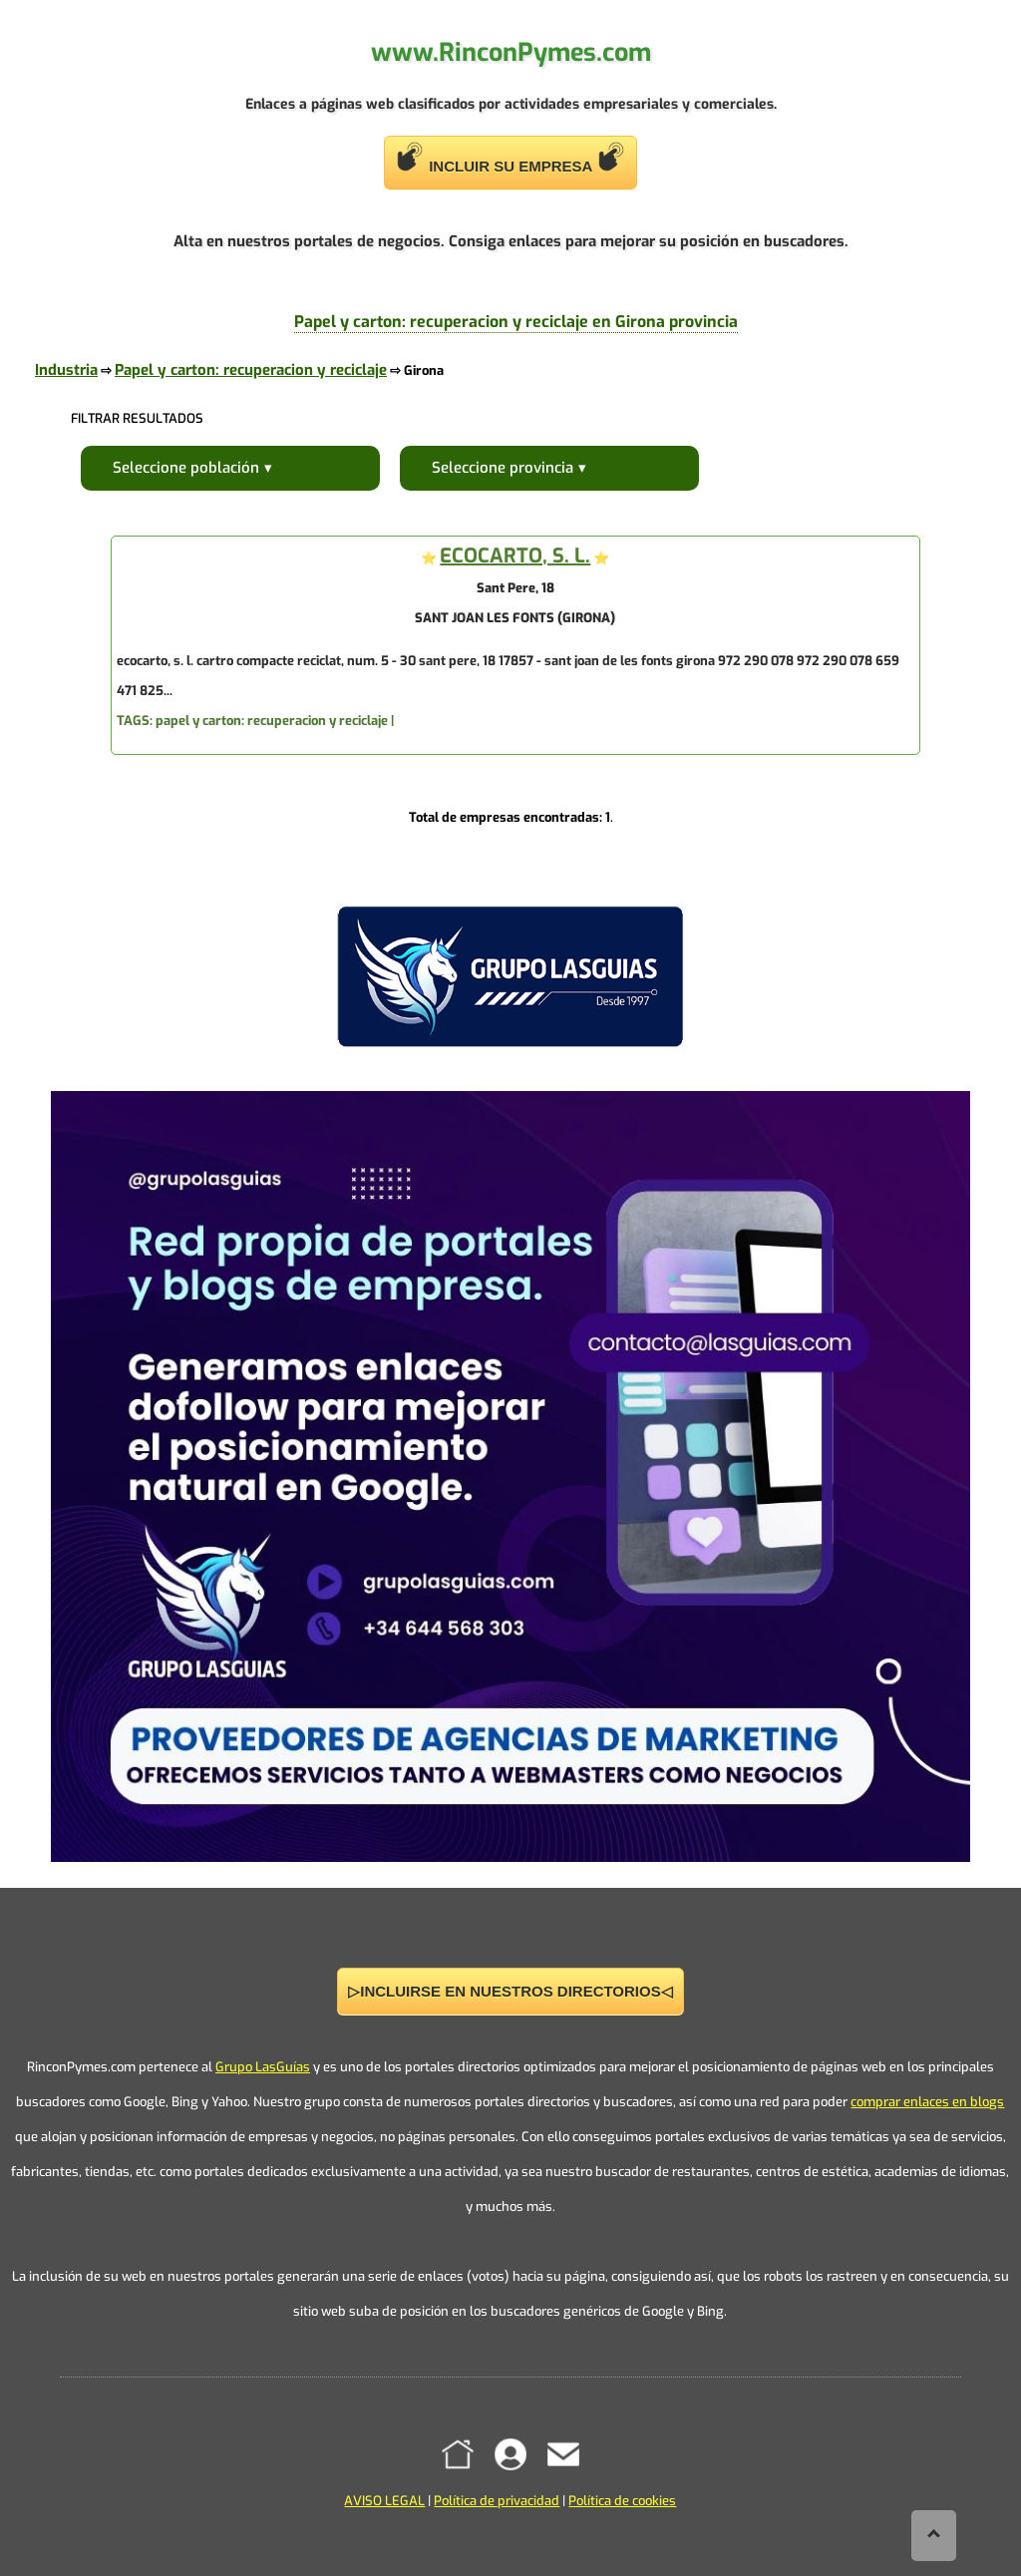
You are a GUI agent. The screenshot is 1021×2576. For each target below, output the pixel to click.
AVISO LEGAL (384, 2500)
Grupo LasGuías (262, 2066)
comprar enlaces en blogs (927, 2101)
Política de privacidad (496, 2500)
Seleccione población (186, 468)
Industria (66, 370)
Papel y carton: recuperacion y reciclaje (251, 370)
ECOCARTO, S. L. (515, 556)
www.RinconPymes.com (511, 52)
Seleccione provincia (502, 468)
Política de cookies (622, 2500)
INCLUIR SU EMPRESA (510, 158)
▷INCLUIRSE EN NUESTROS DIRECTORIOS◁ (510, 1991)
